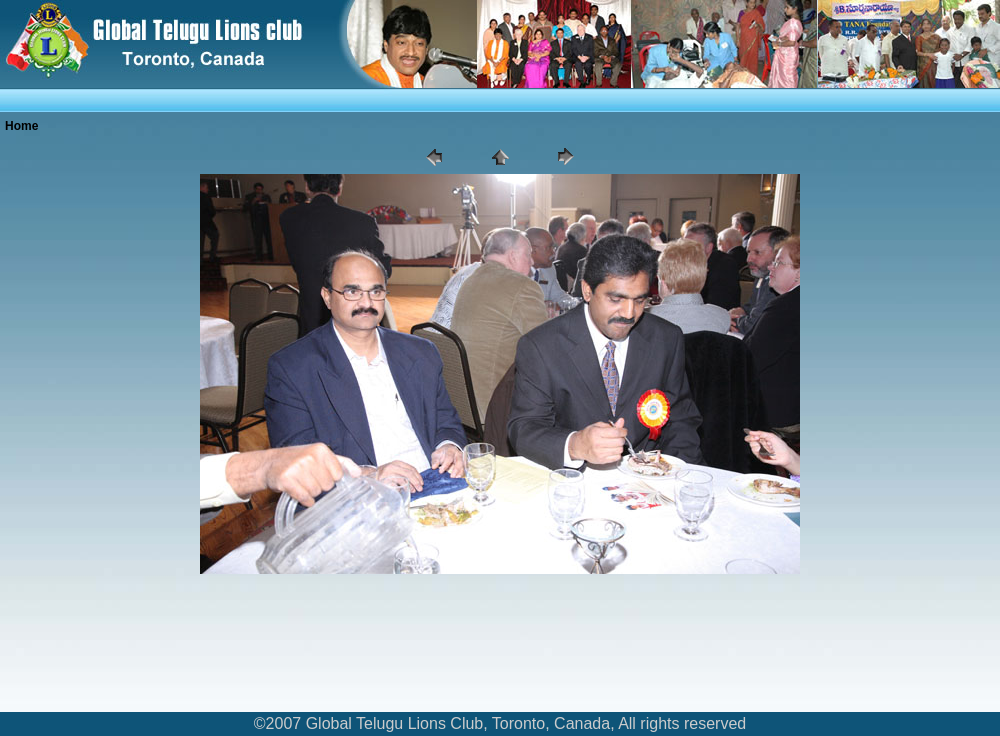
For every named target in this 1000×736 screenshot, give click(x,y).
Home (21, 126)
